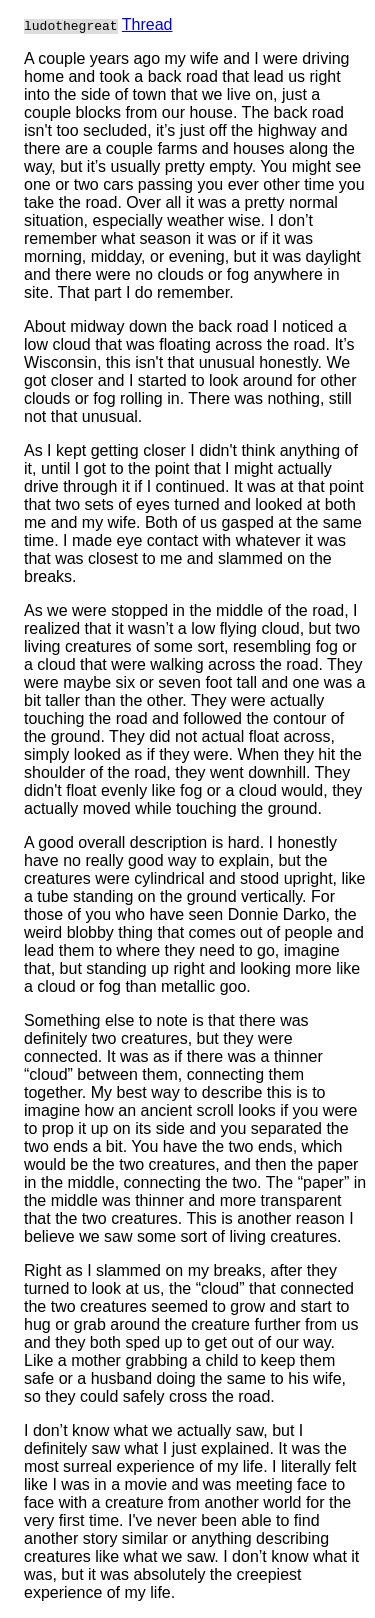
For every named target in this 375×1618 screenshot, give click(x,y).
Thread (147, 24)
